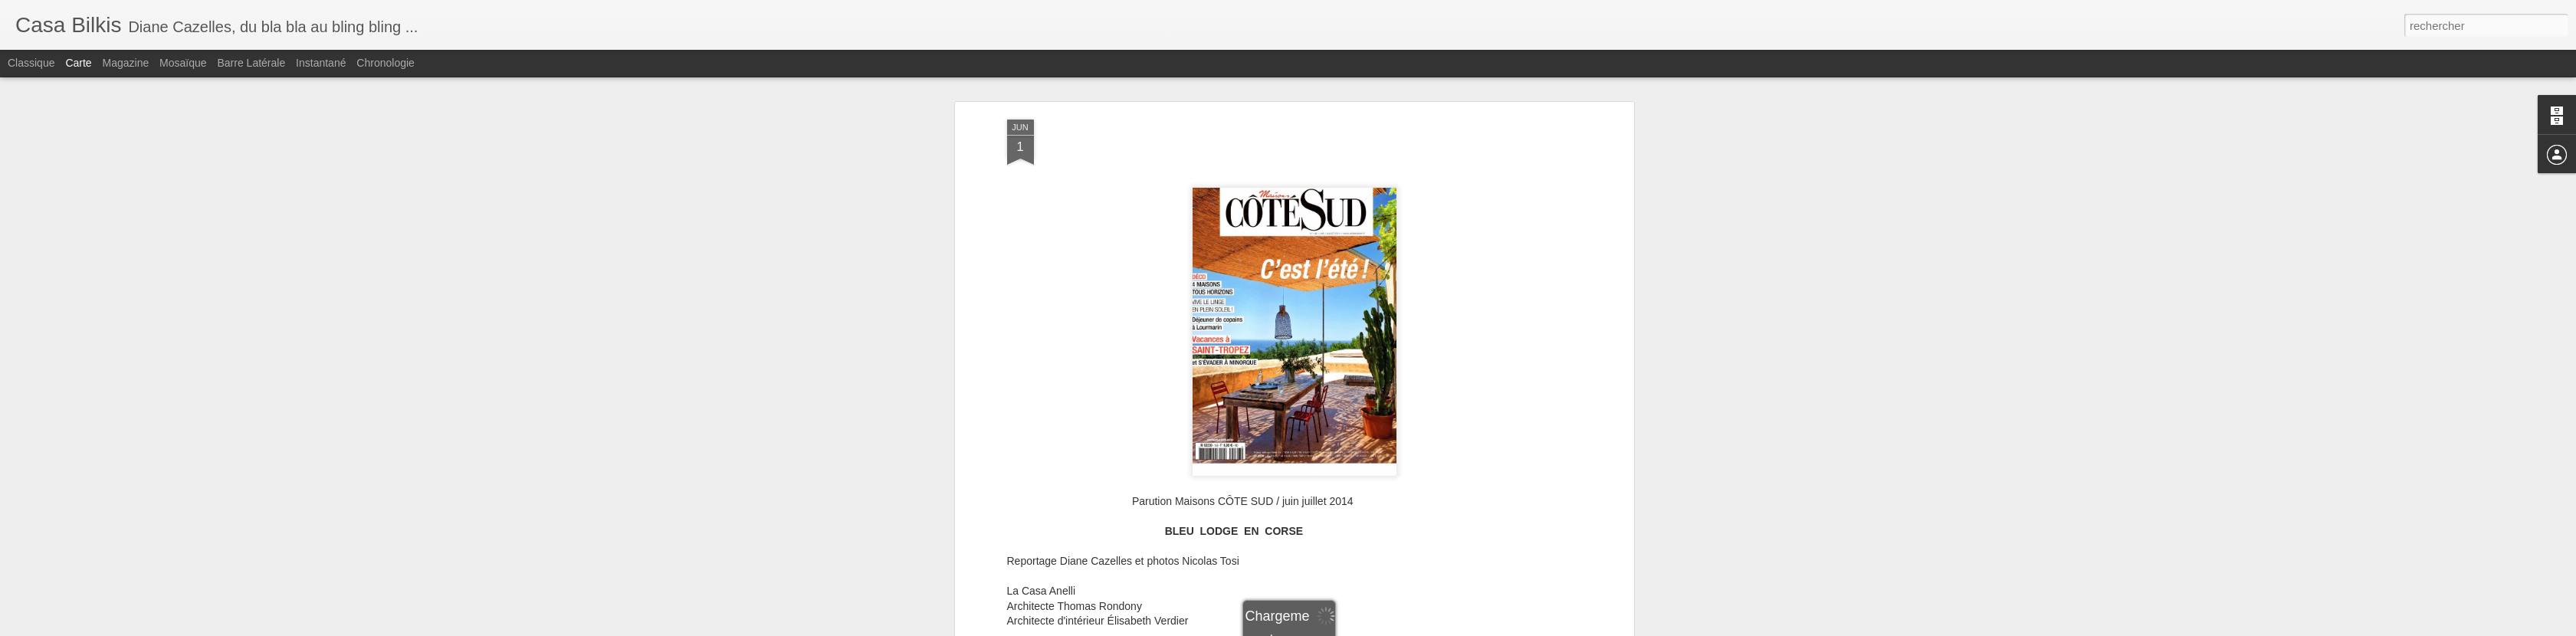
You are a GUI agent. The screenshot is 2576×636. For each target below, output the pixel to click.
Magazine (126, 63)
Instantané (321, 63)
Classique (31, 63)
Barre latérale (251, 63)
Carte (78, 63)
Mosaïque (182, 63)
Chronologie (385, 63)
